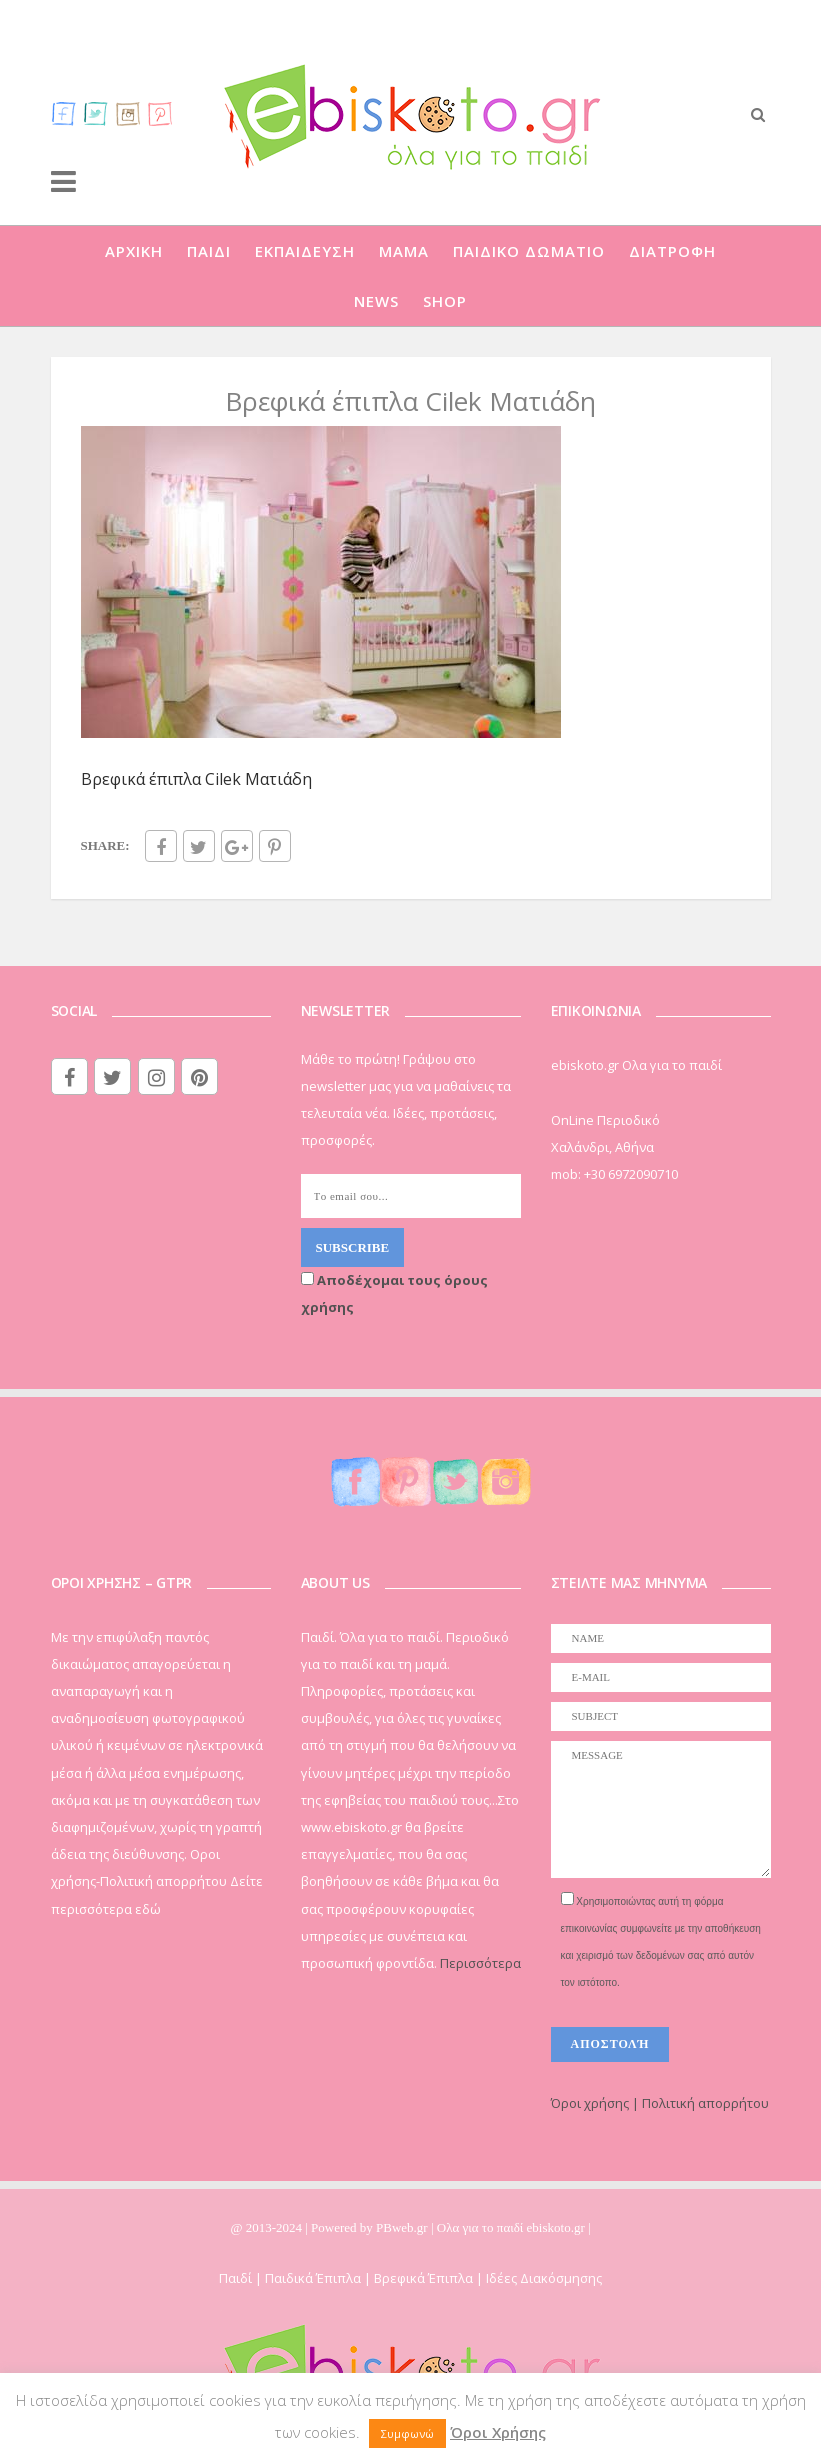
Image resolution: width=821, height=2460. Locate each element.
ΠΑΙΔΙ (209, 251)
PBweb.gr (403, 2227)
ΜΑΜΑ (404, 251)
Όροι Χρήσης (498, 2432)
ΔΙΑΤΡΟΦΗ (672, 251)
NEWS (376, 301)
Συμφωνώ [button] (407, 2433)
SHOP (445, 301)
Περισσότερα (480, 1963)
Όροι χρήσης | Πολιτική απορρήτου (660, 2103)
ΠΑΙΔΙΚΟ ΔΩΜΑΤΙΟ (529, 251)
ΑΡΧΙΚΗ (134, 251)
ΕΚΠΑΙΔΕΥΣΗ (305, 251)
